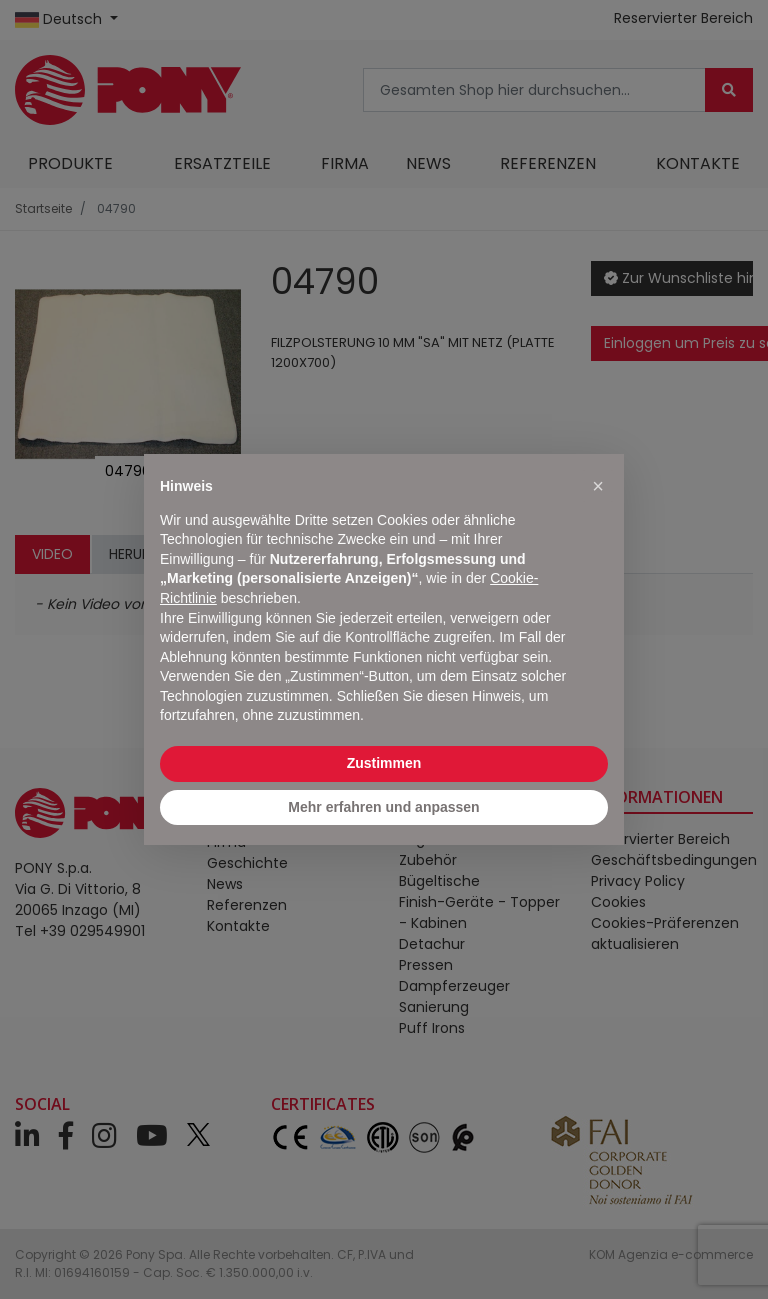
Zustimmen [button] (384, 763)
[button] (598, 486)
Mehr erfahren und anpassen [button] (383, 807)
